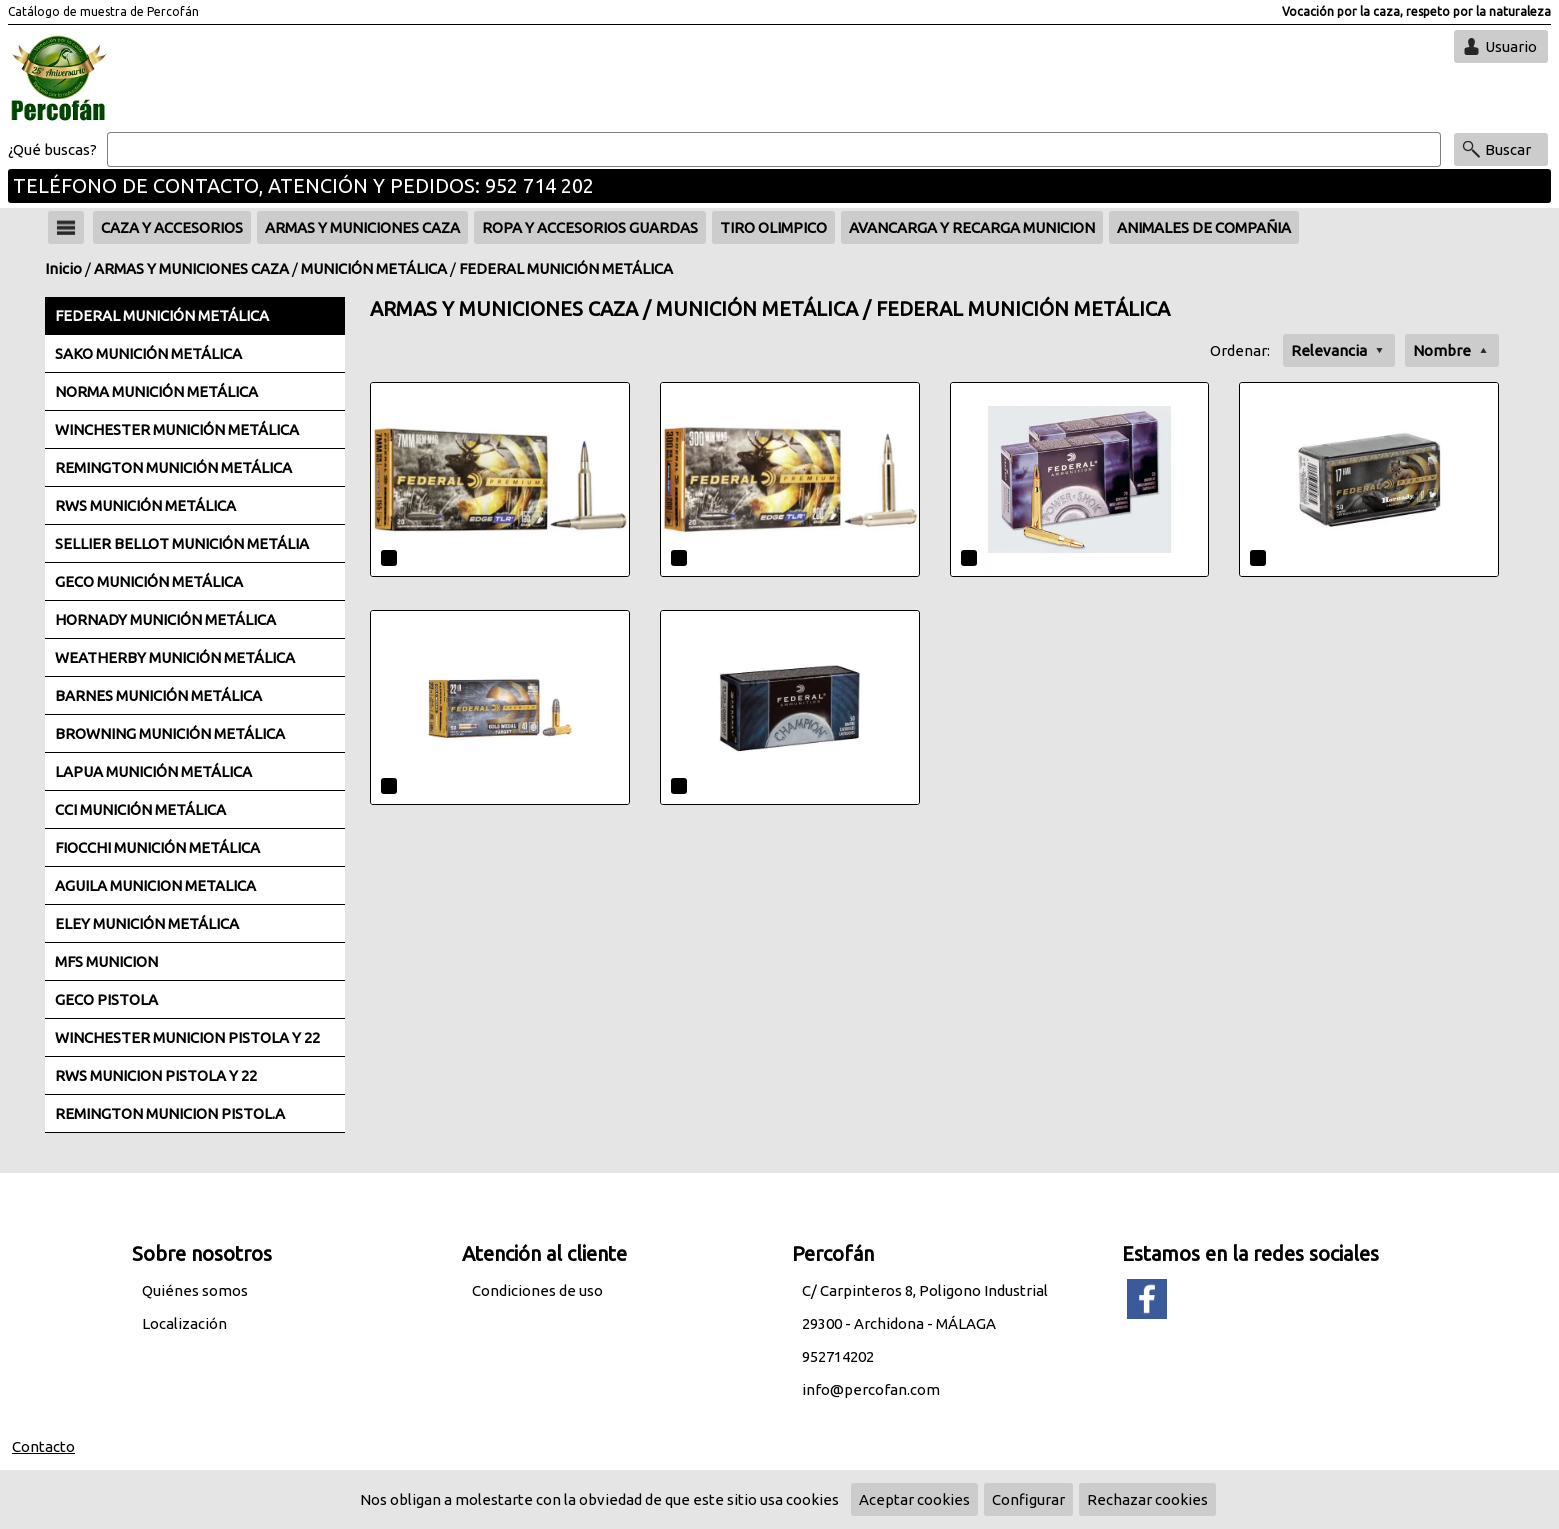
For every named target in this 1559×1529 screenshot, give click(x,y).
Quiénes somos (195, 1290)
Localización (184, 1323)
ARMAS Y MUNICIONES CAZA (191, 268)
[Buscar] (774, 150)
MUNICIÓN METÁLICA (374, 268)
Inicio (63, 268)
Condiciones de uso (537, 1290)
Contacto (43, 1446)
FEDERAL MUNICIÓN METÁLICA (566, 268)
